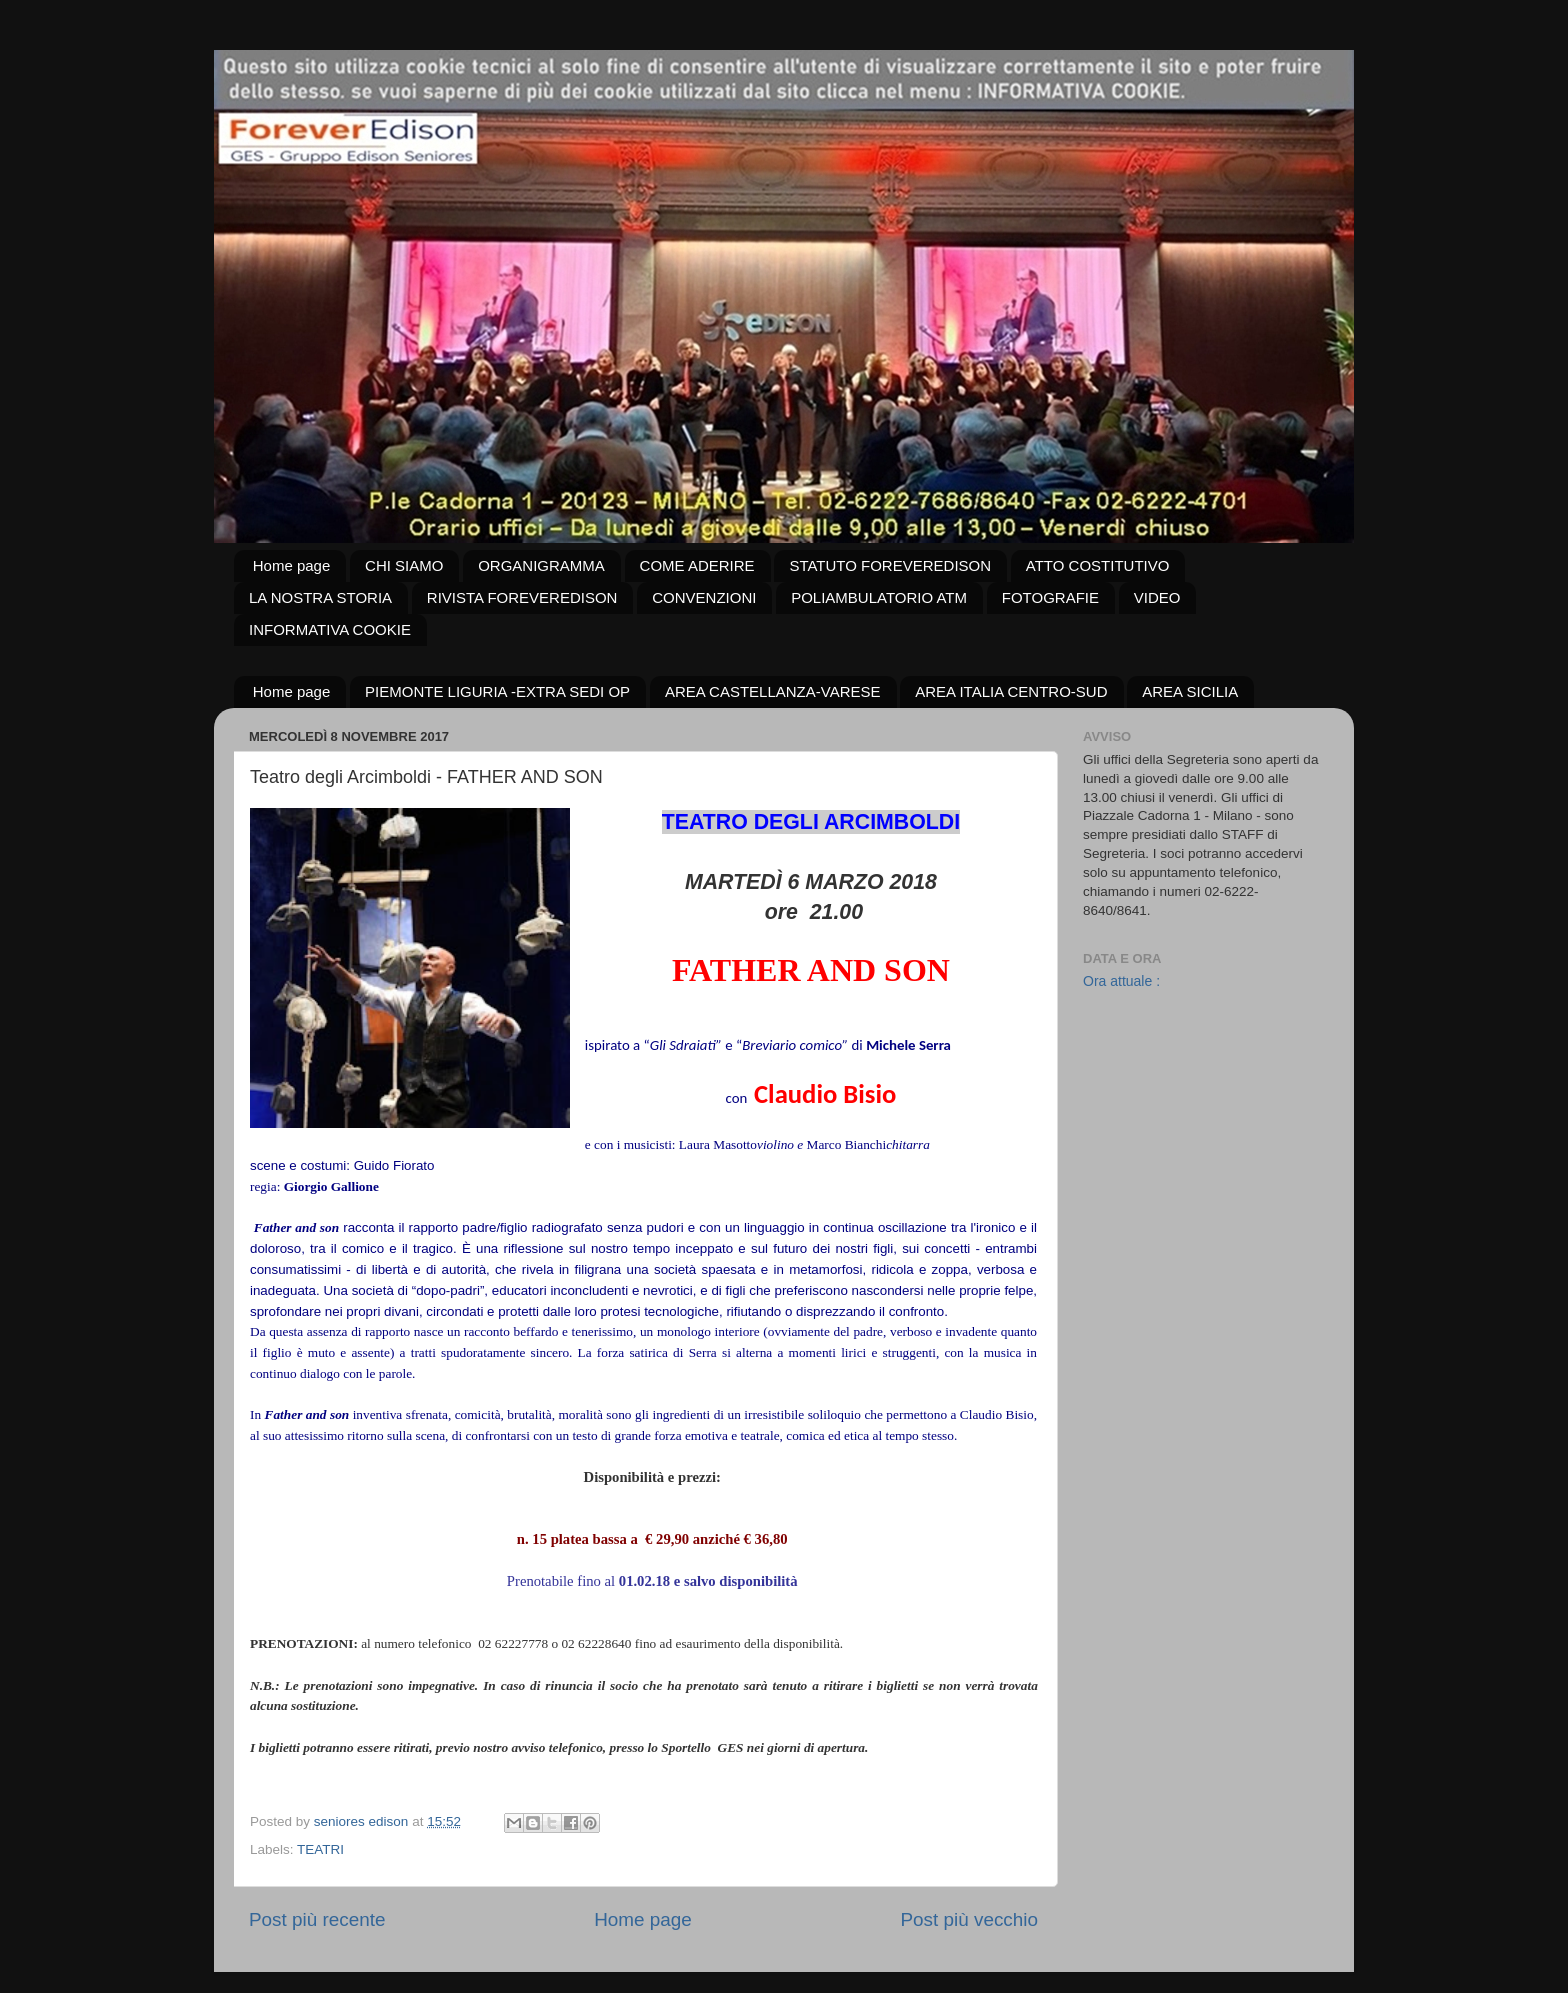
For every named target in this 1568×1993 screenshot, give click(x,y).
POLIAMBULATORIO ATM (879, 597)
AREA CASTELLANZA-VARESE (773, 691)
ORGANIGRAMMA (541, 565)
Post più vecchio (969, 1919)
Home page (292, 565)
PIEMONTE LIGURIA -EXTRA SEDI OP (497, 691)
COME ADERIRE (697, 565)
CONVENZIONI (704, 597)
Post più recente (317, 1919)
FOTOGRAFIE (1050, 597)
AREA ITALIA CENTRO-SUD (1011, 691)
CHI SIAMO (404, 565)
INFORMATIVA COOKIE (330, 629)
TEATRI (320, 1849)
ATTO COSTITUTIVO (1098, 565)
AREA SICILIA (1190, 691)
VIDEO (1157, 597)
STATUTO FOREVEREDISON (890, 565)
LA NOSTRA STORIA (320, 597)
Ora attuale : (1121, 981)
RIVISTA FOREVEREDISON (522, 597)
